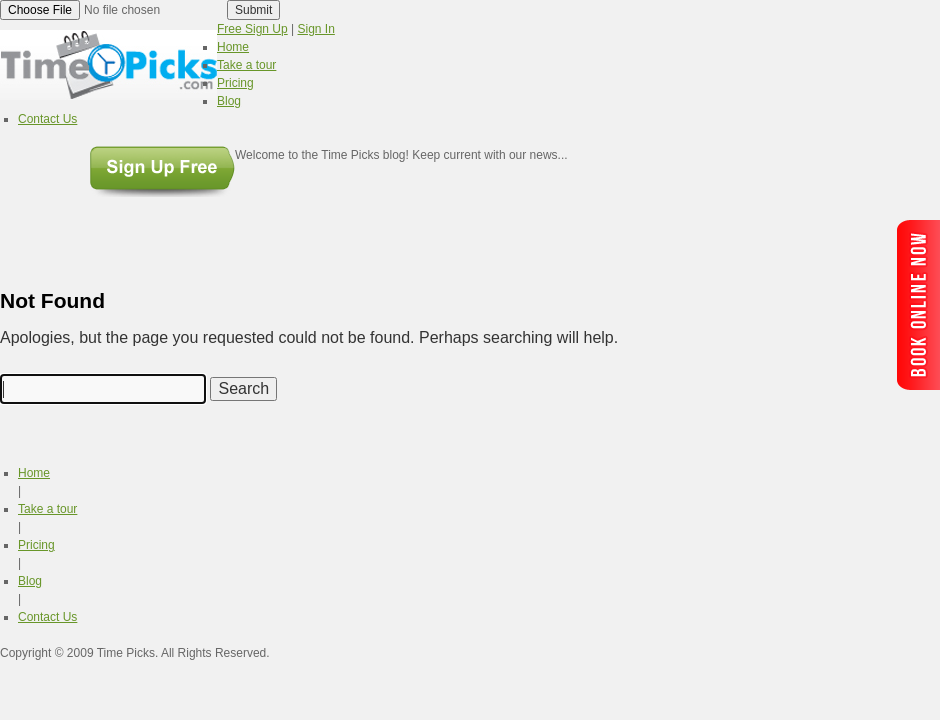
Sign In (316, 29)
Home (34, 473)
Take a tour (47, 509)
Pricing (36, 545)
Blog (30, 581)
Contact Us (47, 617)
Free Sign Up (252, 29)
